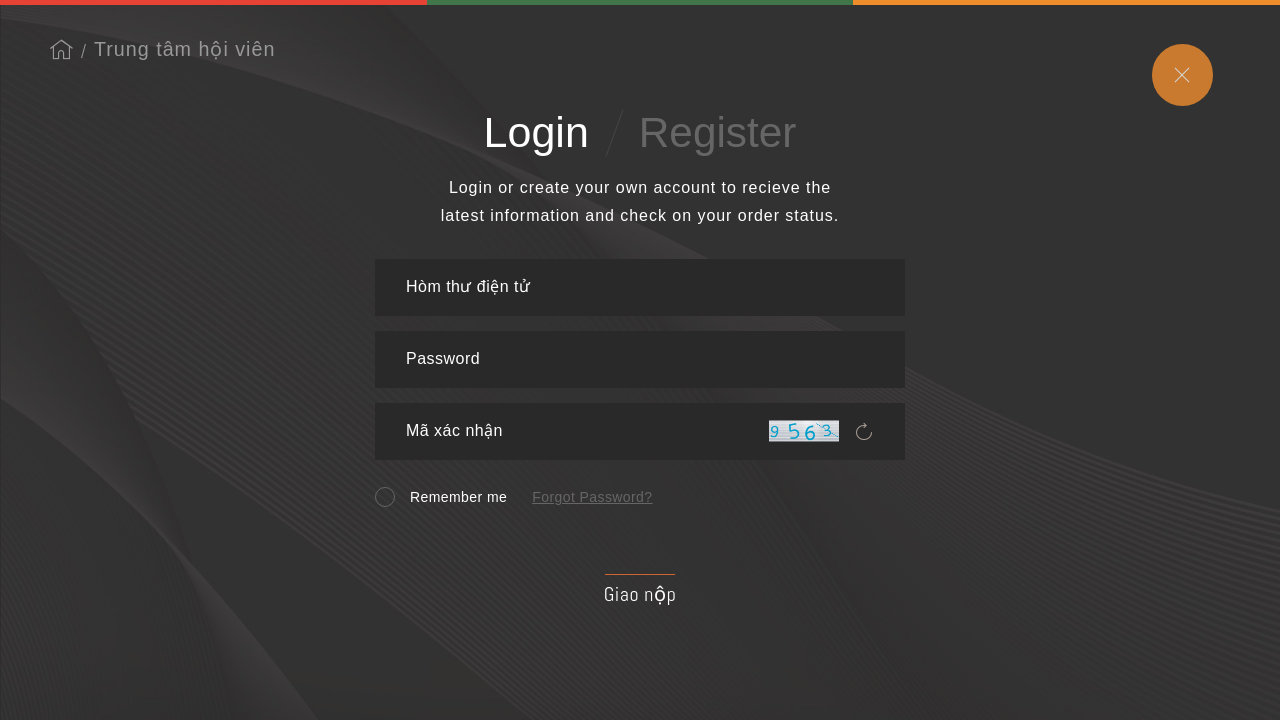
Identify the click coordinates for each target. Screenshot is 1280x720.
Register (718, 132)
